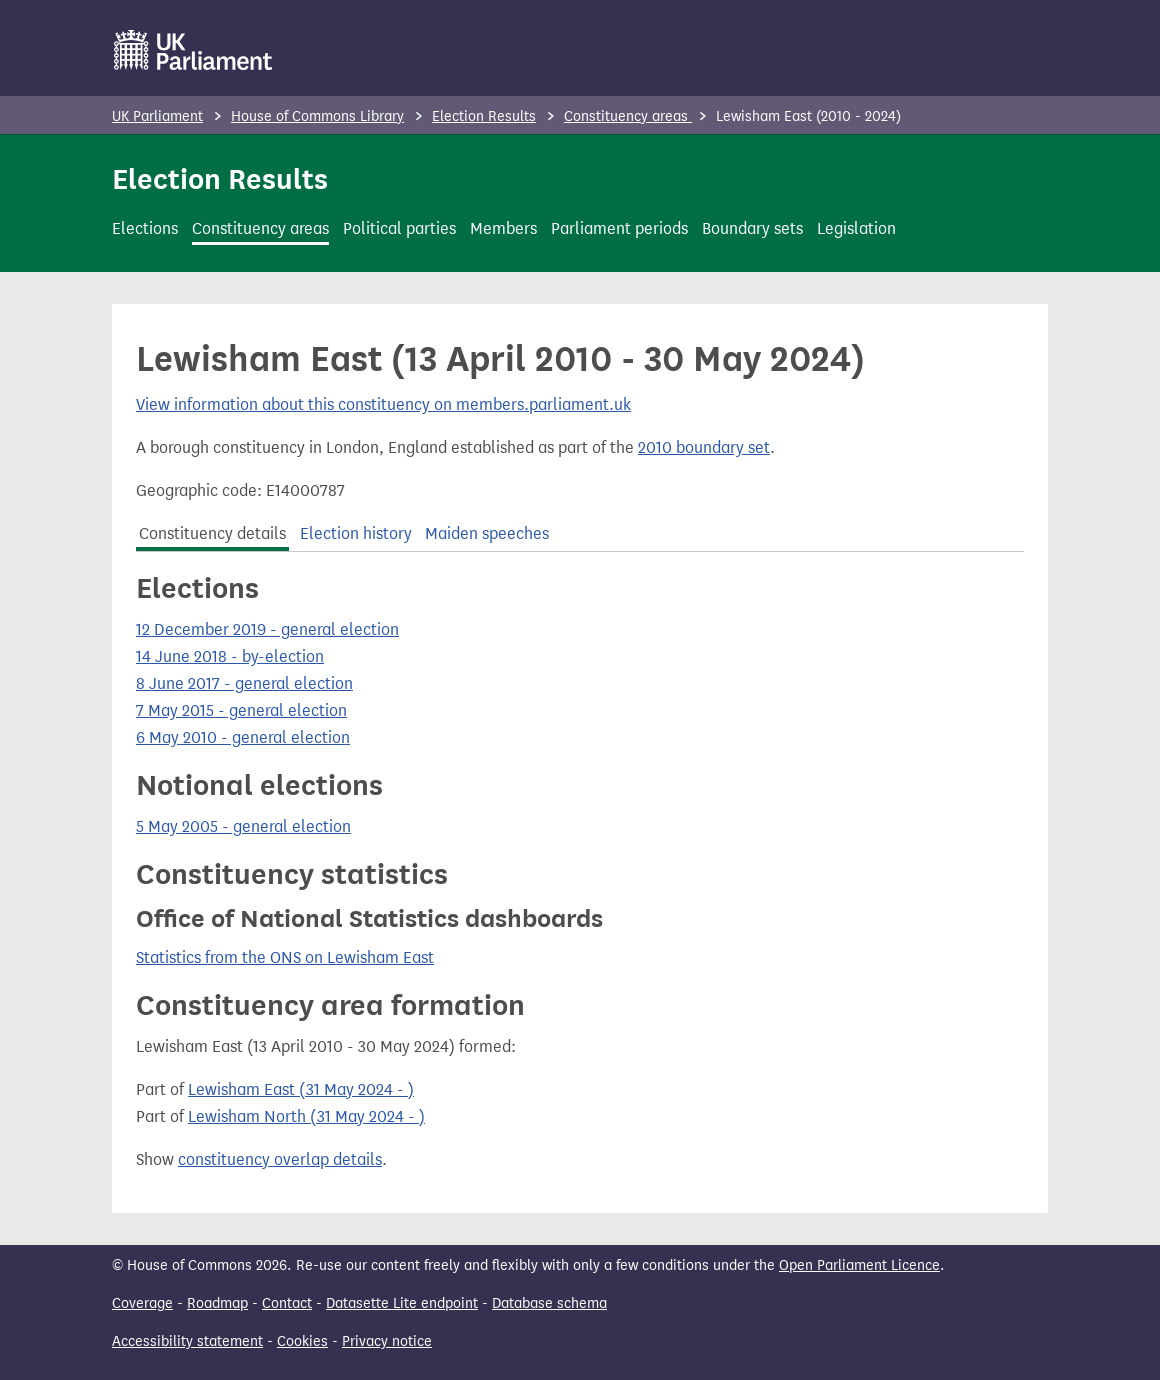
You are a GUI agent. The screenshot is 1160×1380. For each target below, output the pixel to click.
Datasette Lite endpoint (402, 1303)
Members (503, 228)
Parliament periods (619, 228)
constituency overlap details (280, 1159)
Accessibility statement (187, 1341)
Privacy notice (387, 1341)
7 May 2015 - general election (241, 710)
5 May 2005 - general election (243, 826)
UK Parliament (157, 116)
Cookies (302, 1341)
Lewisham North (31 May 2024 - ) (306, 1116)
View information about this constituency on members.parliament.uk (383, 404)
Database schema (549, 1303)
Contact (287, 1303)
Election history (356, 533)
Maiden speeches (487, 533)
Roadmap (217, 1303)
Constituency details (212, 533)
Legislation (856, 228)
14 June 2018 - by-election (230, 656)
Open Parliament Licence (859, 1265)
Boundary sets (752, 228)
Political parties (399, 228)
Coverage (142, 1303)
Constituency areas (628, 116)
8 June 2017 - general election (244, 683)
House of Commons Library (317, 116)
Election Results (484, 116)
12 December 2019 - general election (267, 629)
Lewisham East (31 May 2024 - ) (301, 1089)
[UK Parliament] (193, 50)
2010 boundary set (704, 447)
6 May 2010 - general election (243, 737)
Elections (145, 228)
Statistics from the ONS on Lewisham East (285, 957)
